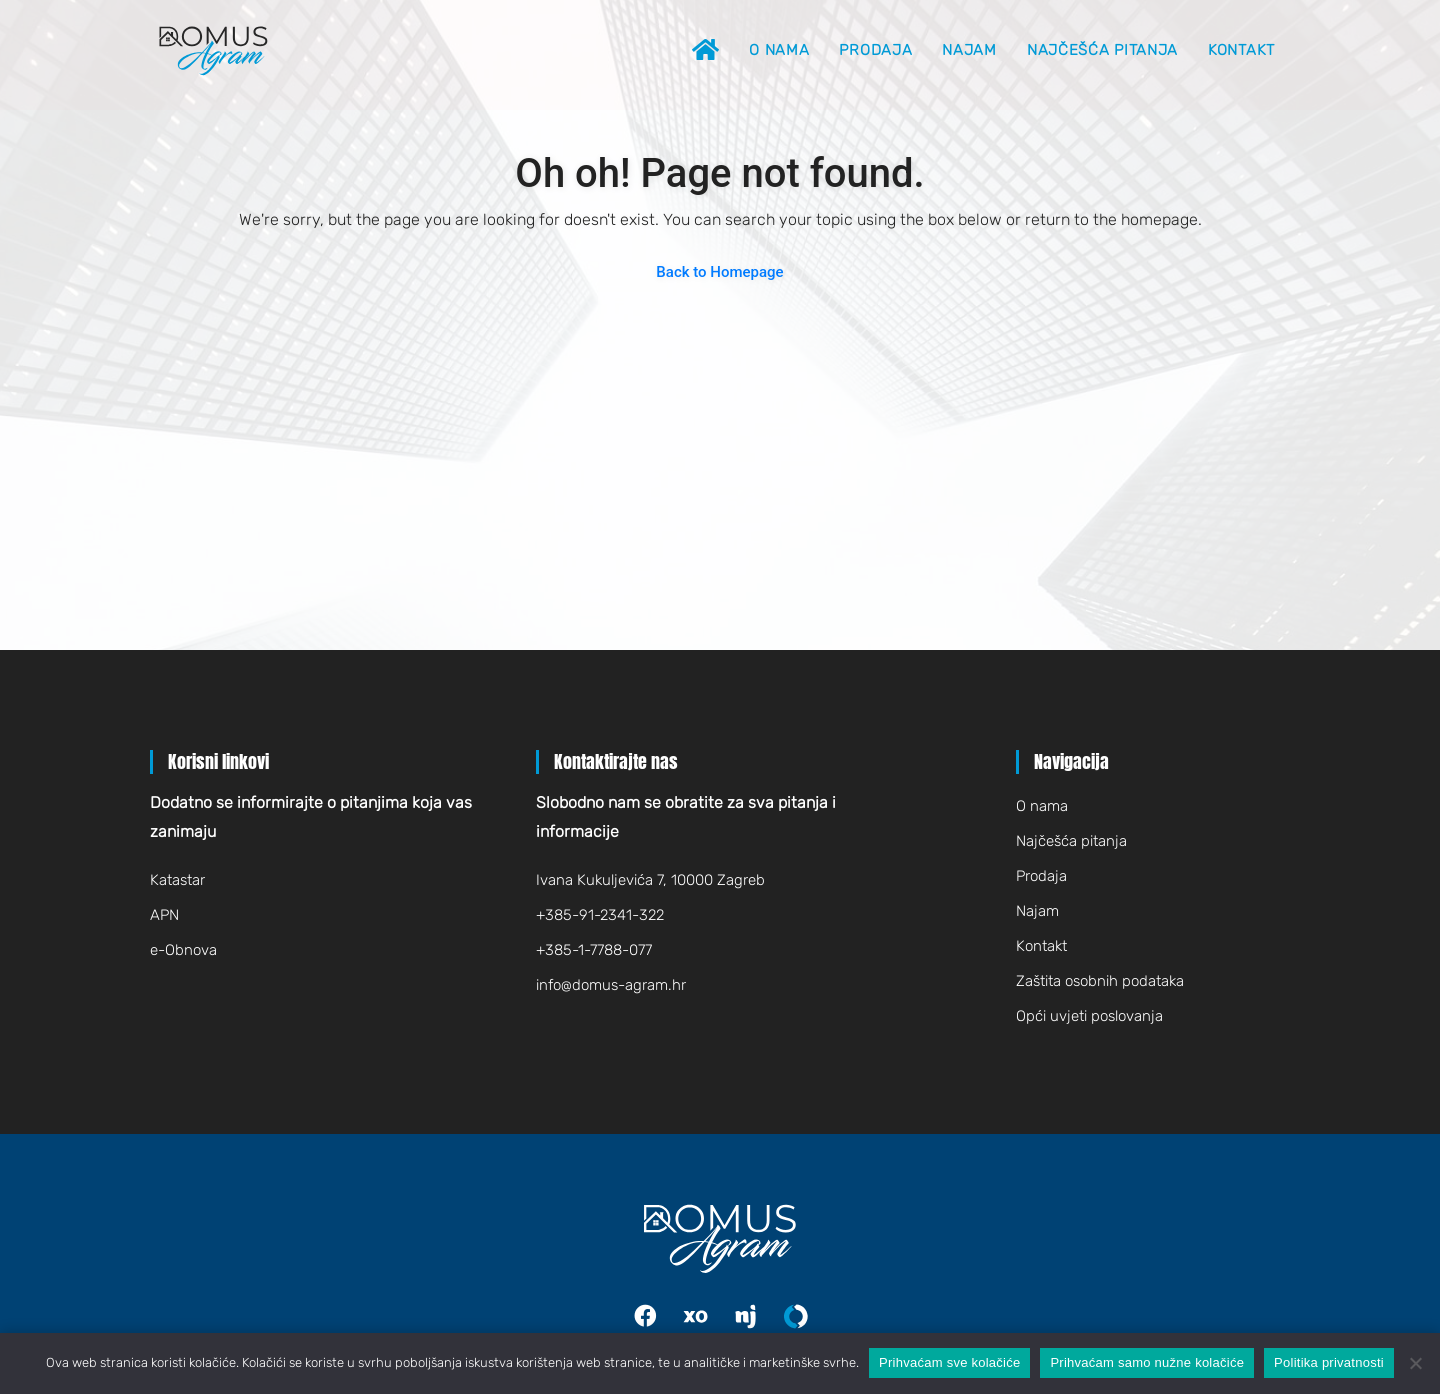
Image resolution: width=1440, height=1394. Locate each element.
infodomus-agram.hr (611, 985)
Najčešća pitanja (1102, 50)
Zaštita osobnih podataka (1100, 981)
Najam (969, 50)
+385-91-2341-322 (600, 915)
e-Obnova (183, 950)
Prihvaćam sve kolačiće (949, 1362)
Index (709, 1316)
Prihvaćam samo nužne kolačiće (1147, 1362)
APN (164, 915)
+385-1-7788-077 (594, 950)
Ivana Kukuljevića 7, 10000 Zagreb (650, 880)
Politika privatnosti (1329, 1362)
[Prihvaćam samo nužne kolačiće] (1415, 1363)
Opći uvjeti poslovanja (1089, 1016)
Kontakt (1241, 50)
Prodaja (875, 50)
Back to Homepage (719, 272)
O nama (779, 50)
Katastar (177, 880)
